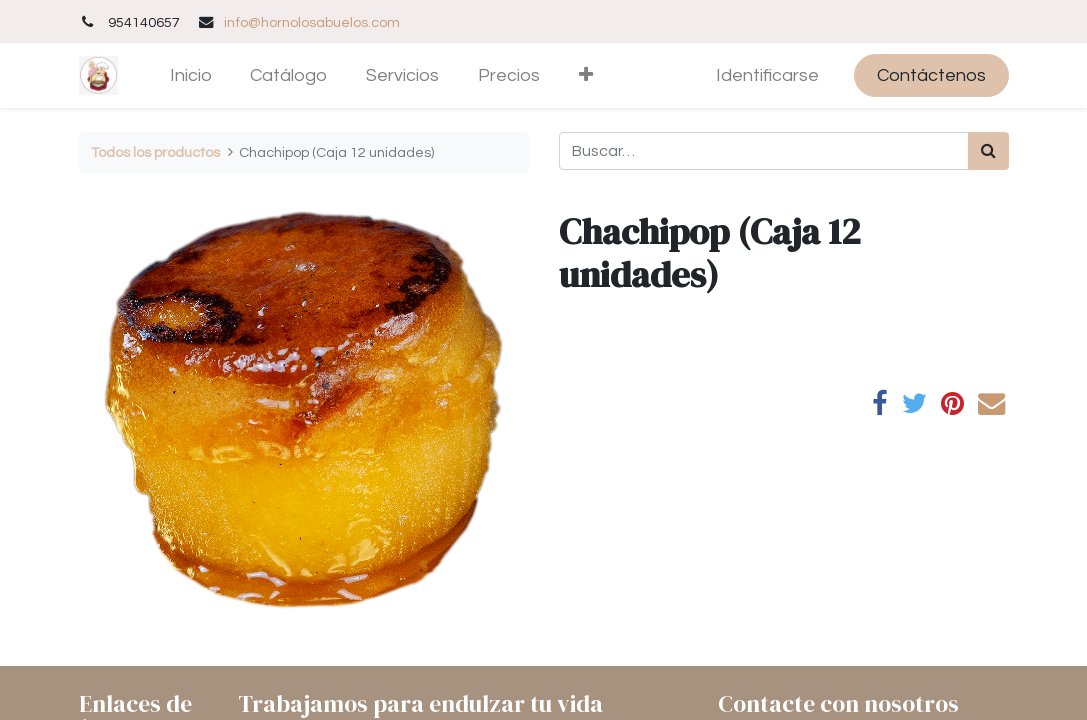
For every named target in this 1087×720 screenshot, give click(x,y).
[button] (585, 75)
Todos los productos (155, 152)
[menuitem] (190, 75)
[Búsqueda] (988, 151)
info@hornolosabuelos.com (312, 22)
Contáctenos (931, 75)
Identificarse (767, 75)
